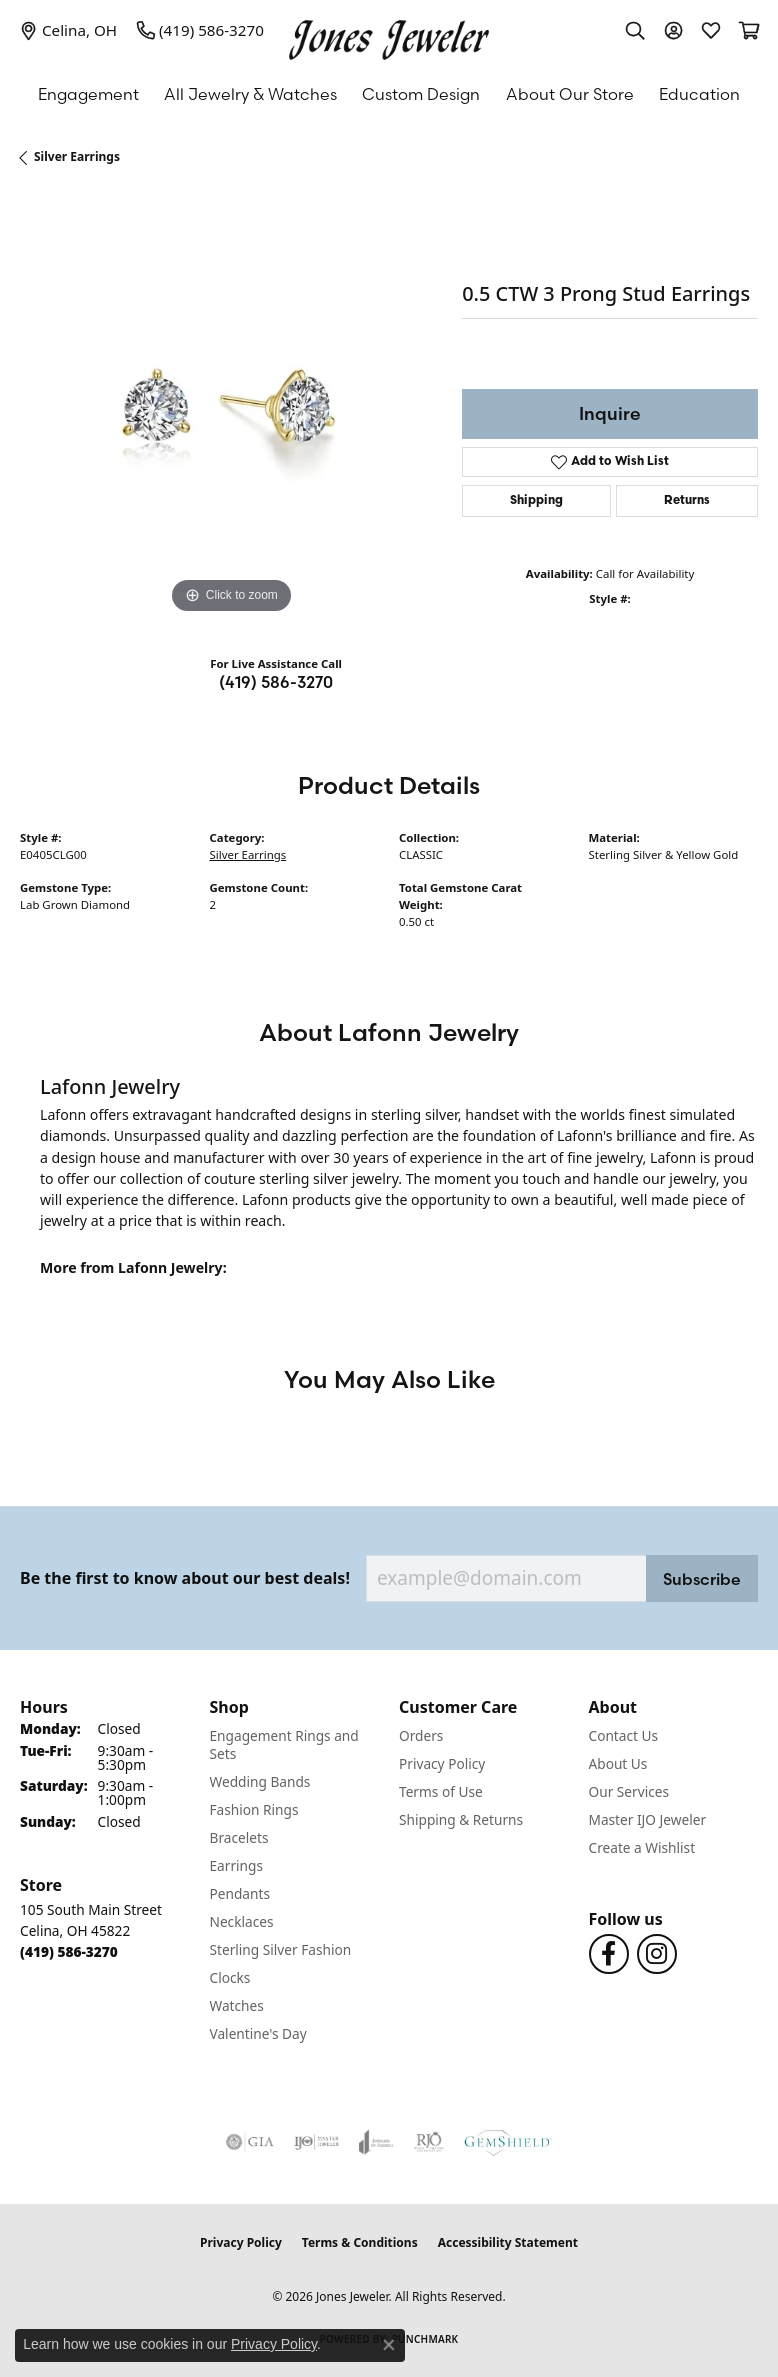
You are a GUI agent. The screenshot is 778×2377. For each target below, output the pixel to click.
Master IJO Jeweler (648, 1819)
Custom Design (421, 94)
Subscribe (702, 1579)
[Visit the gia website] (250, 2142)
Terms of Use (441, 1791)
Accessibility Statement (508, 2242)
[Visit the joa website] (376, 2142)
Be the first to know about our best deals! (185, 1578)
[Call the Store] (69, 1951)
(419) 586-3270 (276, 682)
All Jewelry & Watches (250, 94)
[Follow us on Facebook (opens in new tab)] (609, 1954)
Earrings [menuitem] (237, 1865)
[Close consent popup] (389, 2345)
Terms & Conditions (360, 2242)
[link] (68, 30)
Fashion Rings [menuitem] (254, 1809)
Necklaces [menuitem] (242, 1921)
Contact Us (624, 1735)
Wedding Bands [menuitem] (260, 1781)
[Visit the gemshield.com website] (508, 2142)
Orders (421, 1735)
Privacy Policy (442, 1763)
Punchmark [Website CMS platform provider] (425, 2339)
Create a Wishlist (642, 1847)
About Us (618, 1763)
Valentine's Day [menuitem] (258, 2033)
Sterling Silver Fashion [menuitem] (281, 1949)
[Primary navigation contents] (389, 94)
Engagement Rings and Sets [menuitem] (284, 1744)
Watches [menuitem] (237, 2005)
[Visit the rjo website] (429, 2142)
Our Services (629, 1791)
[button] (635, 30)
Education (699, 94)
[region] (231, 408)
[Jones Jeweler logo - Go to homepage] (389, 35)
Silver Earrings (77, 156)
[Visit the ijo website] (316, 2142)
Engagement (88, 94)
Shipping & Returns (461, 1819)
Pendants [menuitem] (240, 1893)
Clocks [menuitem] (230, 1977)
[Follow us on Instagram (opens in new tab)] (657, 1954)
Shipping (536, 501)
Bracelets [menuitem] (239, 1837)
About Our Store (570, 94)
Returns (687, 501)
